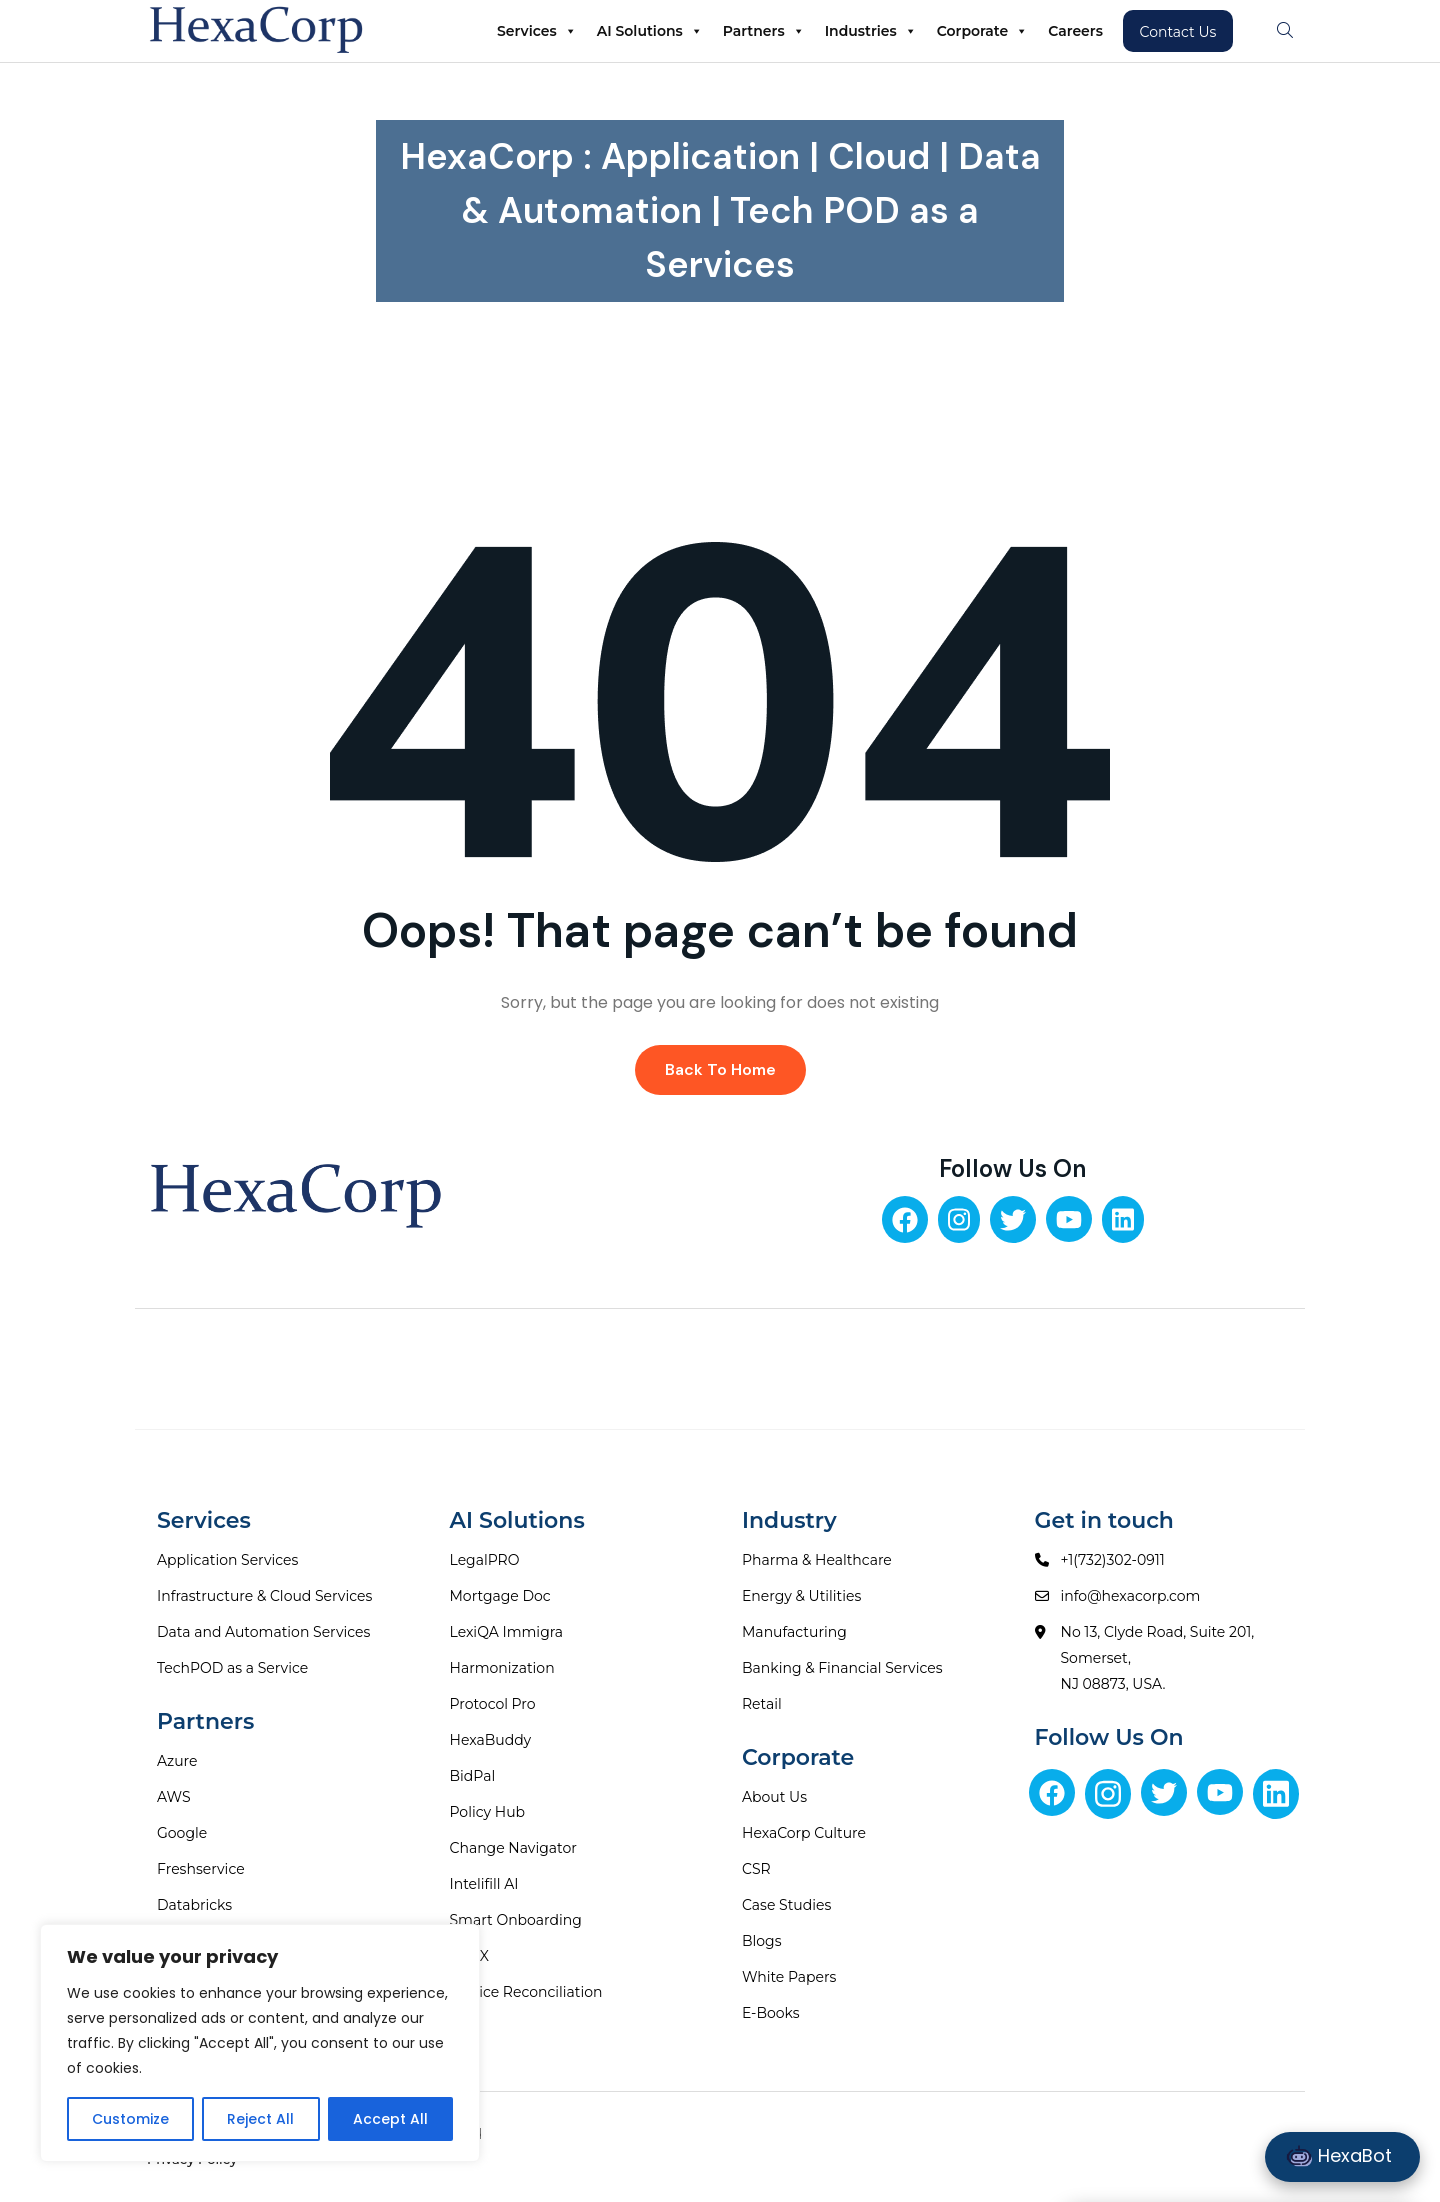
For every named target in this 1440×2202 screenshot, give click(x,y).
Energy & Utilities (801, 1596)
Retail (762, 1704)
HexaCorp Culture (804, 1833)
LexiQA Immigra (507, 1632)
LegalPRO (485, 1560)
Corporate (982, 31)
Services (537, 31)
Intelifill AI (484, 1884)
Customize (130, 2119)
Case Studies (786, 1905)
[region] (260, 2043)
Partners (764, 31)
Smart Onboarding (516, 1920)
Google (182, 1833)
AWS (174, 1797)
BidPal (473, 1776)
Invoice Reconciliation (526, 1992)
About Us (774, 1797)
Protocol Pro (493, 1704)
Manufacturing (794, 1632)
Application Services (227, 1560)
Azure (177, 1761)
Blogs (762, 1941)
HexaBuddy (491, 1740)
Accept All (390, 2119)
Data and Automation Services (263, 1632)
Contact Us (1178, 32)
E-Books (771, 2013)
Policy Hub (488, 1812)
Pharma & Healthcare (817, 1560)
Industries (871, 31)
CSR (756, 1869)
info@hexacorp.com (1131, 1596)
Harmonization (502, 1668)
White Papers (789, 1977)
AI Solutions (650, 31)
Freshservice (201, 1869)
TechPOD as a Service (232, 1668)
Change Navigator (513, 1848)
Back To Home (720, 1069)
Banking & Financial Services (842, 1668)
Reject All (260, 2119)
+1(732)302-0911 (1113, 1560)
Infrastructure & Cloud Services (264, 1596)
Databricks (194, 1905)
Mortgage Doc (500, 1596)
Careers (1075, 31)
